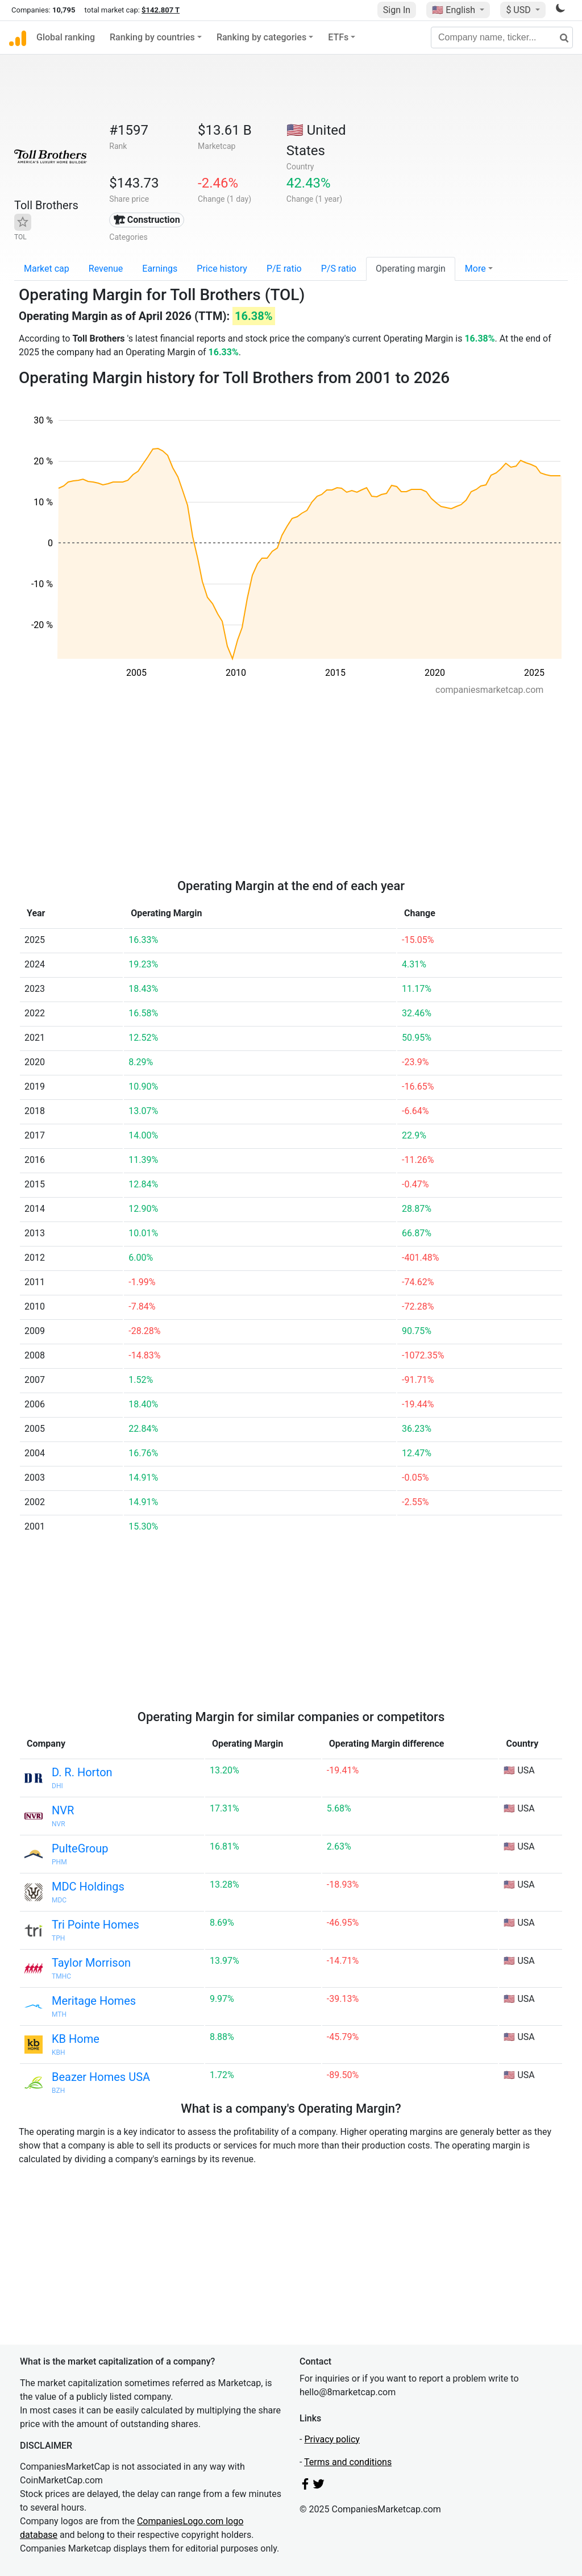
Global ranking (65, 37)
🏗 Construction (147, 219)
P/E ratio (284, 268)
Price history (222, 268)
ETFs (338, 37)
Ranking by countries (152, 37)
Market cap (46, 268)
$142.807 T (161, 10)
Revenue (106, 268)
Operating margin (411, 268)
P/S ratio (338, 268)
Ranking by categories (261, 37)
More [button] (475, 268)
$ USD (519, 10)
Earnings (159, 268)
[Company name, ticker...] (502, 37)
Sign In (396, 10)
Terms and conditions (348, 2462)
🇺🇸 (454, 10)
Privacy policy (332, 2439)
